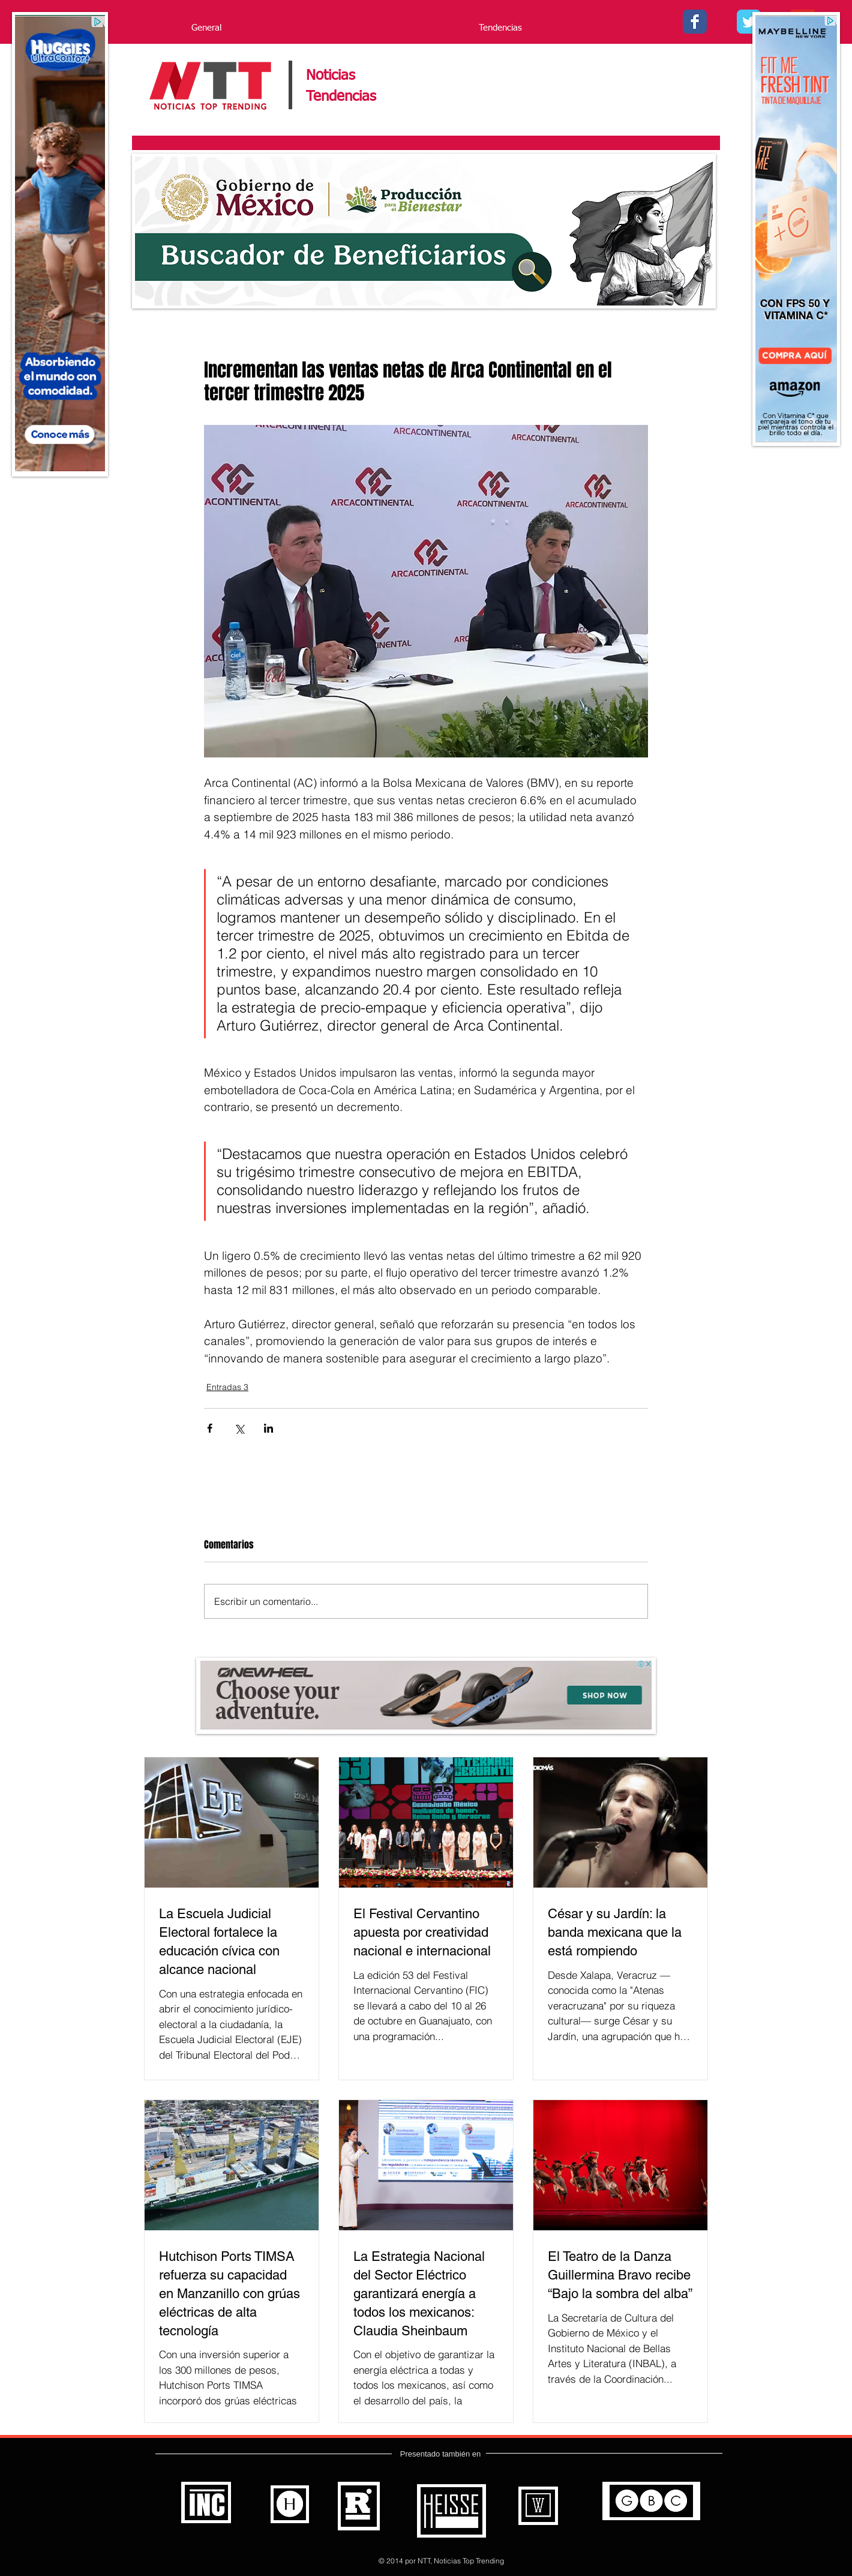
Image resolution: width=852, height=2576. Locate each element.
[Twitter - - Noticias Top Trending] (749, 22)
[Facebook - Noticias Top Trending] (695, 22)
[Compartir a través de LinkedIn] (268, 1428)
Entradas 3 (227, 1387)
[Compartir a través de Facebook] (209, 1428)
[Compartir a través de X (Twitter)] (239, 1428)
